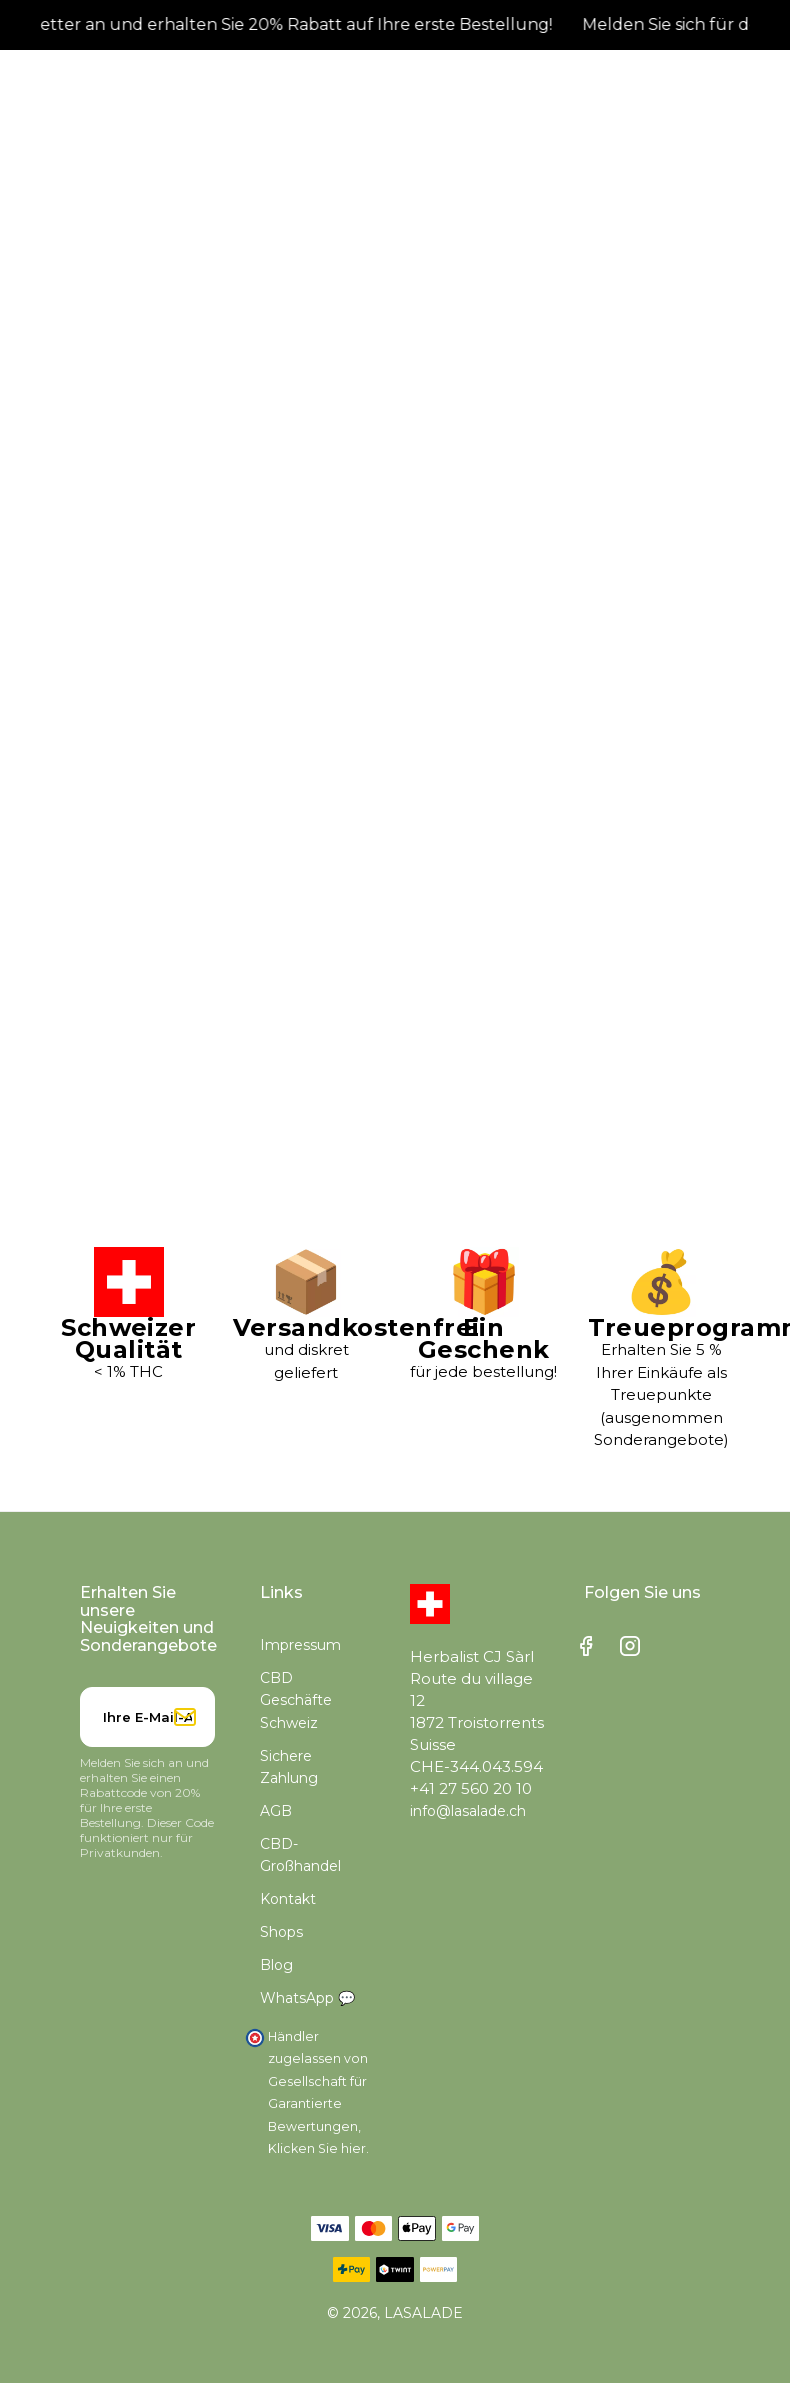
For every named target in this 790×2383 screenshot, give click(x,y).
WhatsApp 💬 (307, 2009)
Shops (281, 1943)
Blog (276, 1976)
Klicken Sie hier (317, 2159)
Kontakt (288, 1910)
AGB (276, 1822)
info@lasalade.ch (468, 1822)
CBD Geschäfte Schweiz (296, 1711)
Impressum (300, 1656)
